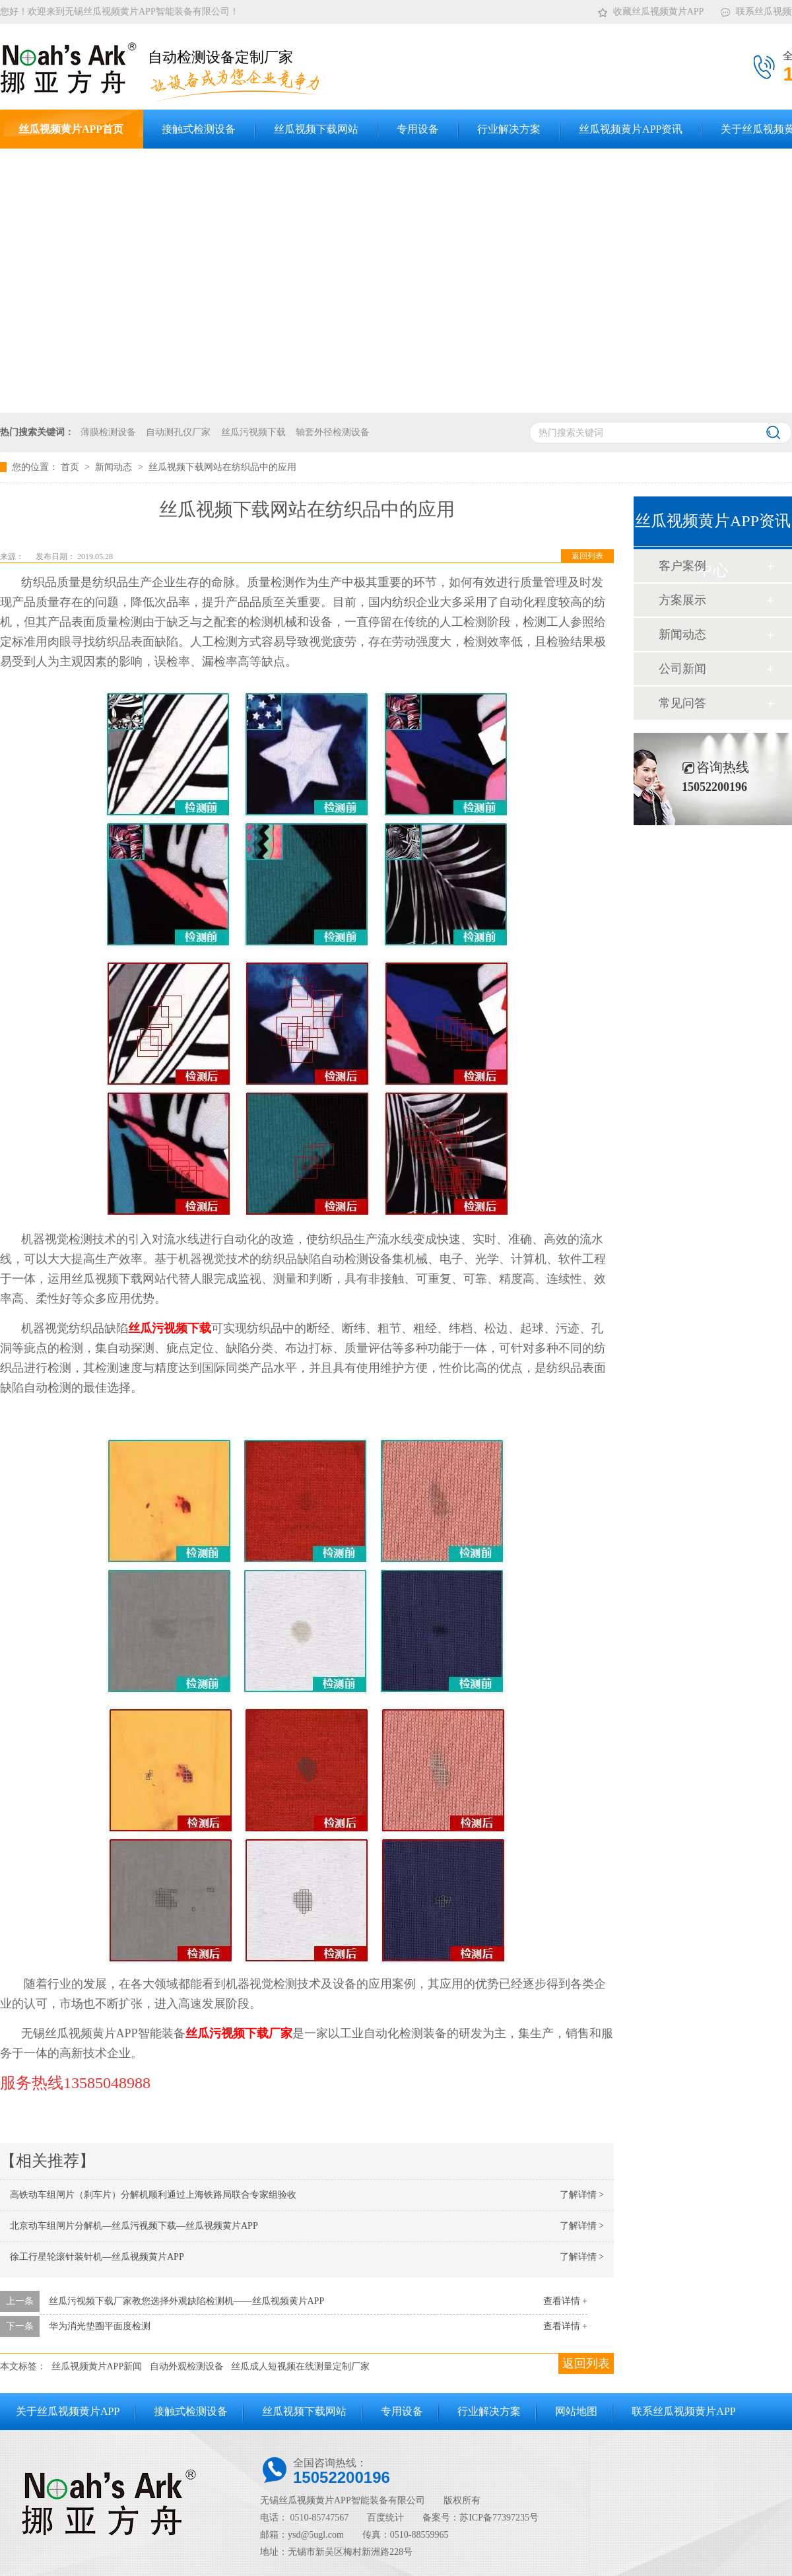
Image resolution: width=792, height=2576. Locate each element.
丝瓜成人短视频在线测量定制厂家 (300, 2366)
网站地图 (576, 2411)
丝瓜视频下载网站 (304, 2411)
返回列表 (587, 555)
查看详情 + (565, 2301)
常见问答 (682, 703)
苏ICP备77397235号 (499, 2518)
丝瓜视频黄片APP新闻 (97, 2366)
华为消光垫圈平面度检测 (99, 2326)
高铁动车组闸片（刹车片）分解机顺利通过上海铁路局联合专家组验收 (153, 2195)
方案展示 (682, 600)
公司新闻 (682, 668)
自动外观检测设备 (187, 2366)
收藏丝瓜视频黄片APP (650, 9)
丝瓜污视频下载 (253, 432)
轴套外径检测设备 (333, 432)
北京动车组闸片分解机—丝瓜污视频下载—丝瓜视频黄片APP (134, 2226)
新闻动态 (115, 467)
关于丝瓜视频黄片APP (67, 2411)
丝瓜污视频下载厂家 (238, 2033)
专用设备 (402, 2411)
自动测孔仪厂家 (178, 432)
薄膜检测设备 (108, 432)
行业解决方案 (489, 2411)
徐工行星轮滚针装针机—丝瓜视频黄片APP (97, 2257)
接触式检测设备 (191, 2411)
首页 (71, 467)
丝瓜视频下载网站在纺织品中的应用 (222, 467)
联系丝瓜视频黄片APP (683, 2411)
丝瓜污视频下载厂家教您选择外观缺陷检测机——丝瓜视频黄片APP (187, 2301)
